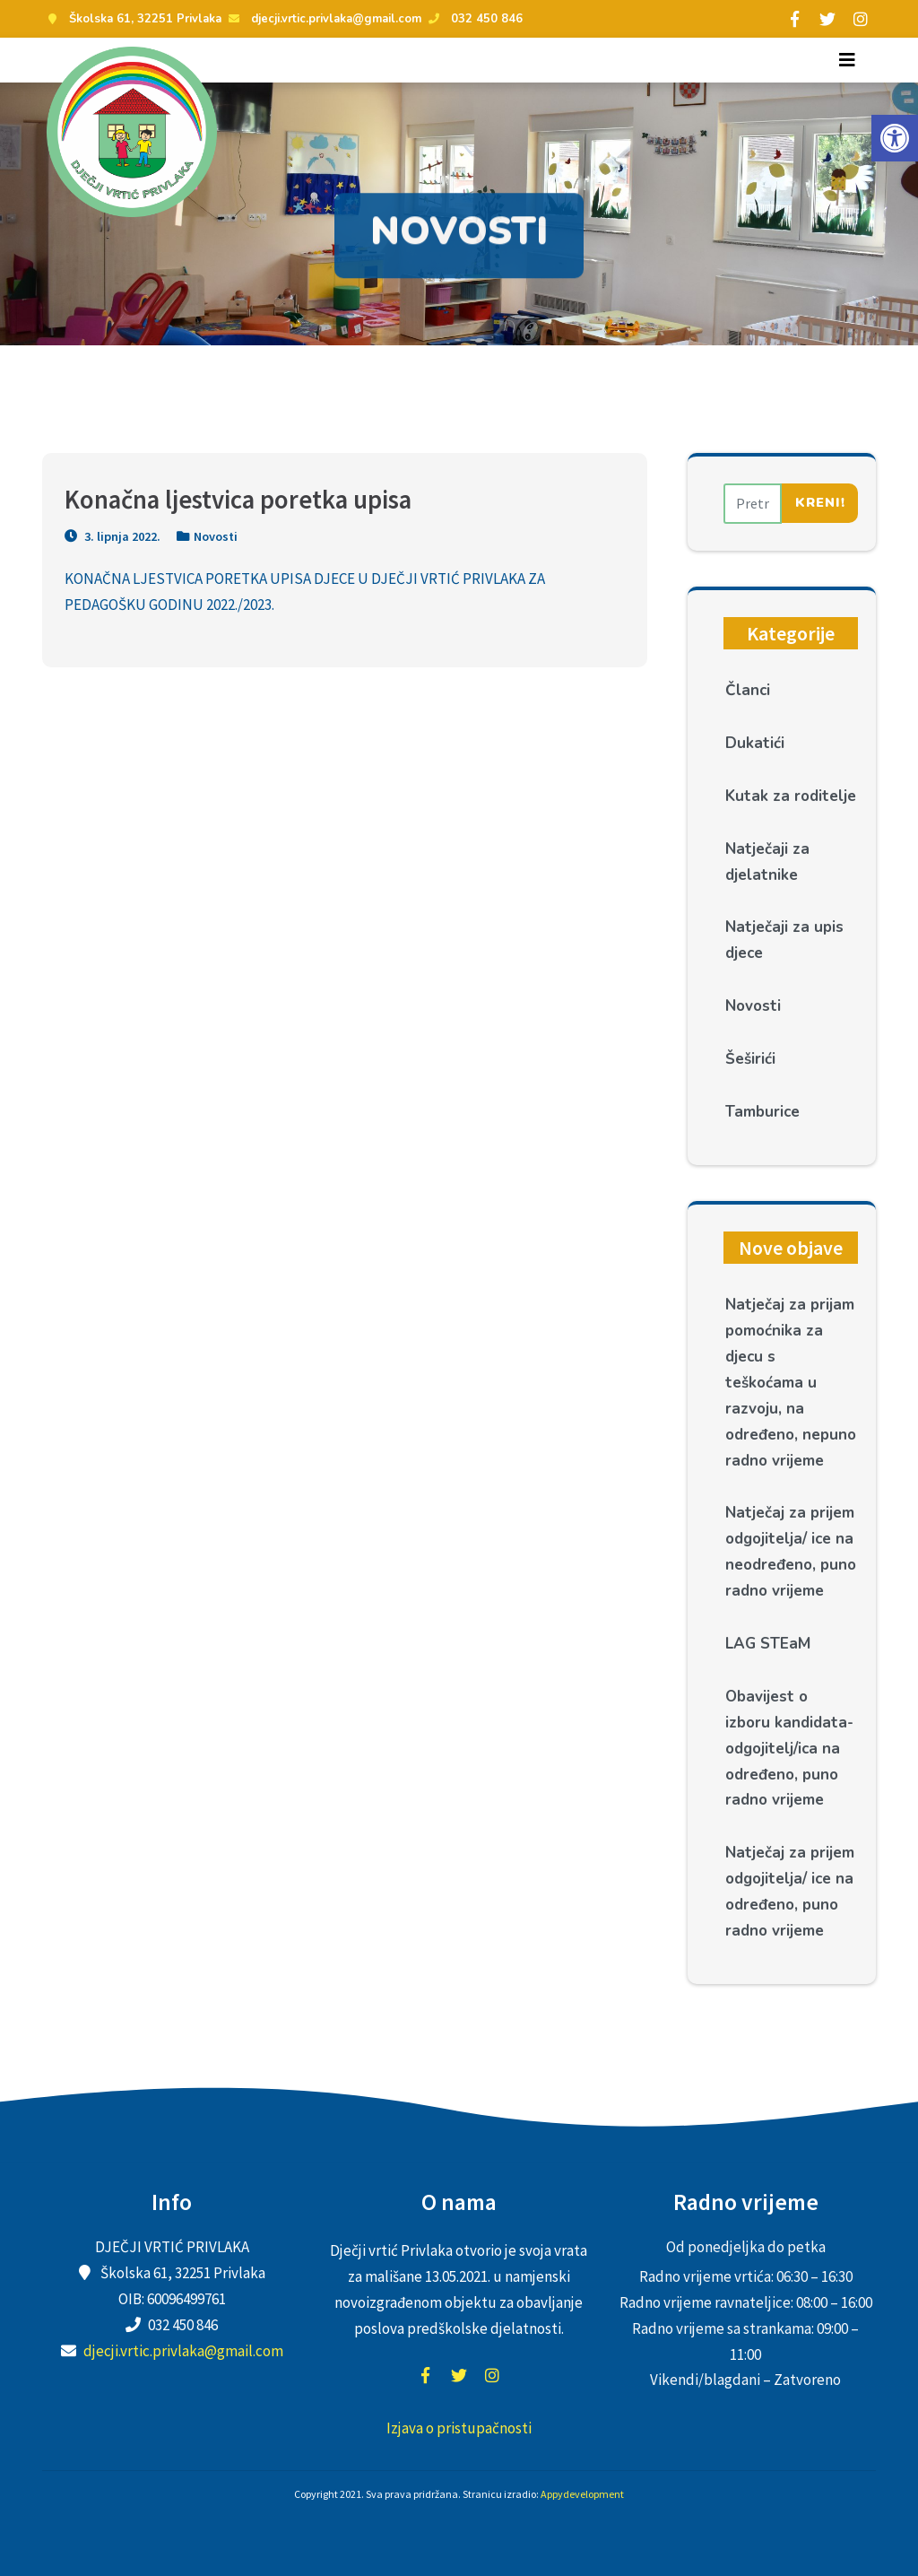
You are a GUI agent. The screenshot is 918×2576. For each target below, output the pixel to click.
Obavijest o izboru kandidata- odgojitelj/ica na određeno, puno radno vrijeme (789, 1748)
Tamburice (762, 1111)
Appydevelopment (582, 2494)
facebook (426, 2375)
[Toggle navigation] (847, 60)
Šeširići (750, 1059)
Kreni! (820, 502)
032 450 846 (473, 19)
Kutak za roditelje (790, 796)
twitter (459, 2375)
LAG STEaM (767, 1643)
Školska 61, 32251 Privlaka (131, 19)
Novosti (216, 536)
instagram (492, 2375)
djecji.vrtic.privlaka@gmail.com (322, 19)
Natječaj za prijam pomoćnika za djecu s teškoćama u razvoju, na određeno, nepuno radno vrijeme (790, 1382)
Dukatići (754, 743)
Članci (747, 690)
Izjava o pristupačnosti (459, 2428)
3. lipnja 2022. (112, 536)
